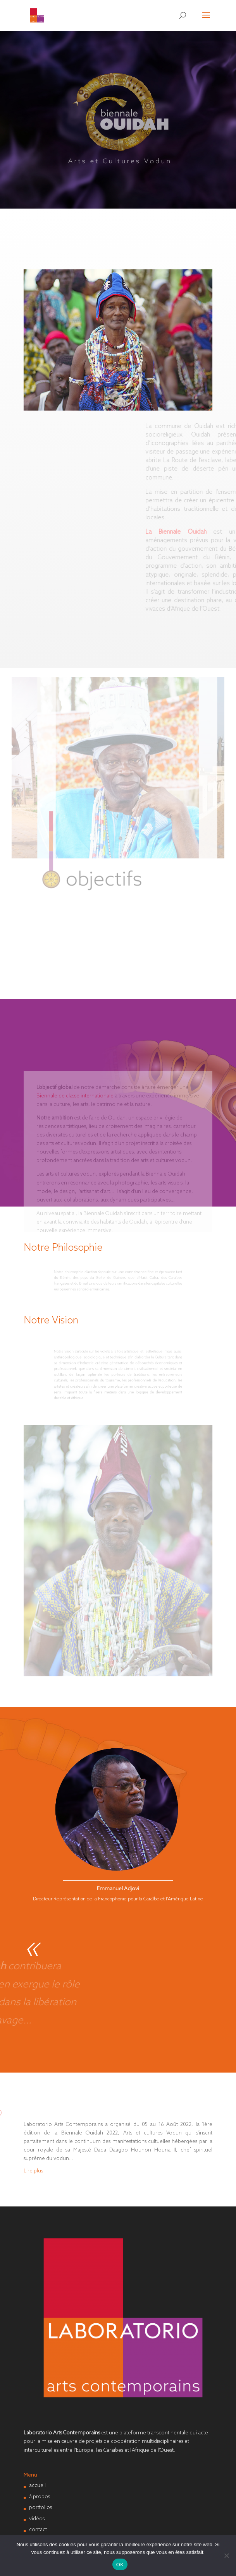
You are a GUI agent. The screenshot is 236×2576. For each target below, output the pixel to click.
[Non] (226, 2555)
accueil (37, 2486)
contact (38, 2530)
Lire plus (33, 2171)
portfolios (40, 2508)
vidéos (37, 2519)
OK (120, 2564)
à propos (39, 2497)
